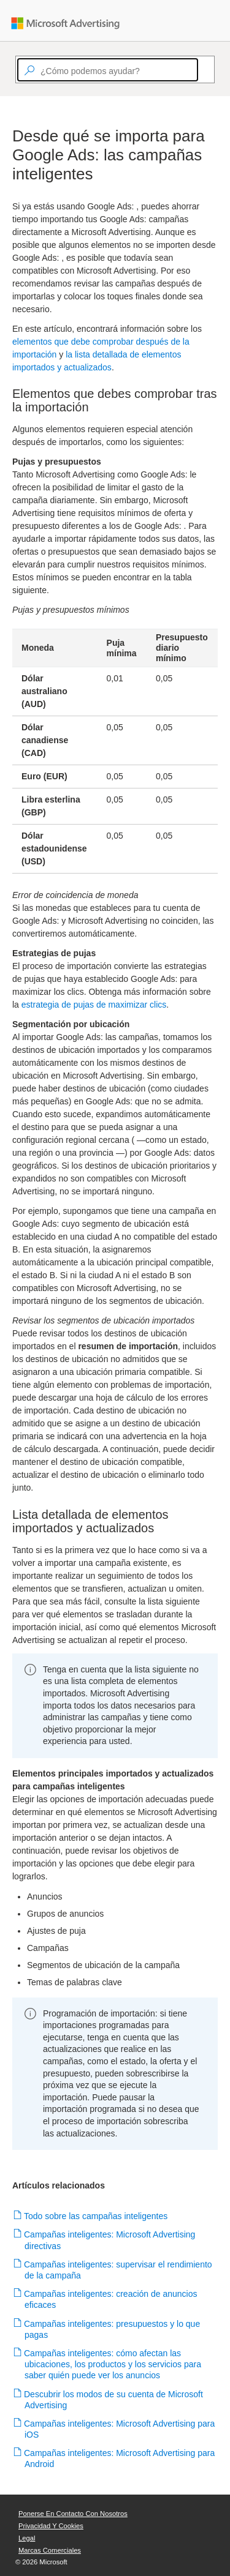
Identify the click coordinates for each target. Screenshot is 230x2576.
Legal (26, 2538)
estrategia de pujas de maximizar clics (94, 1004)
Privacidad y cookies (50, 2525)
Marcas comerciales (49, 2550)
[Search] (203, 70)
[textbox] (107, 70)
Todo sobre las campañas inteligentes (96, 2216)
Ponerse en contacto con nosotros (73, 2513)
